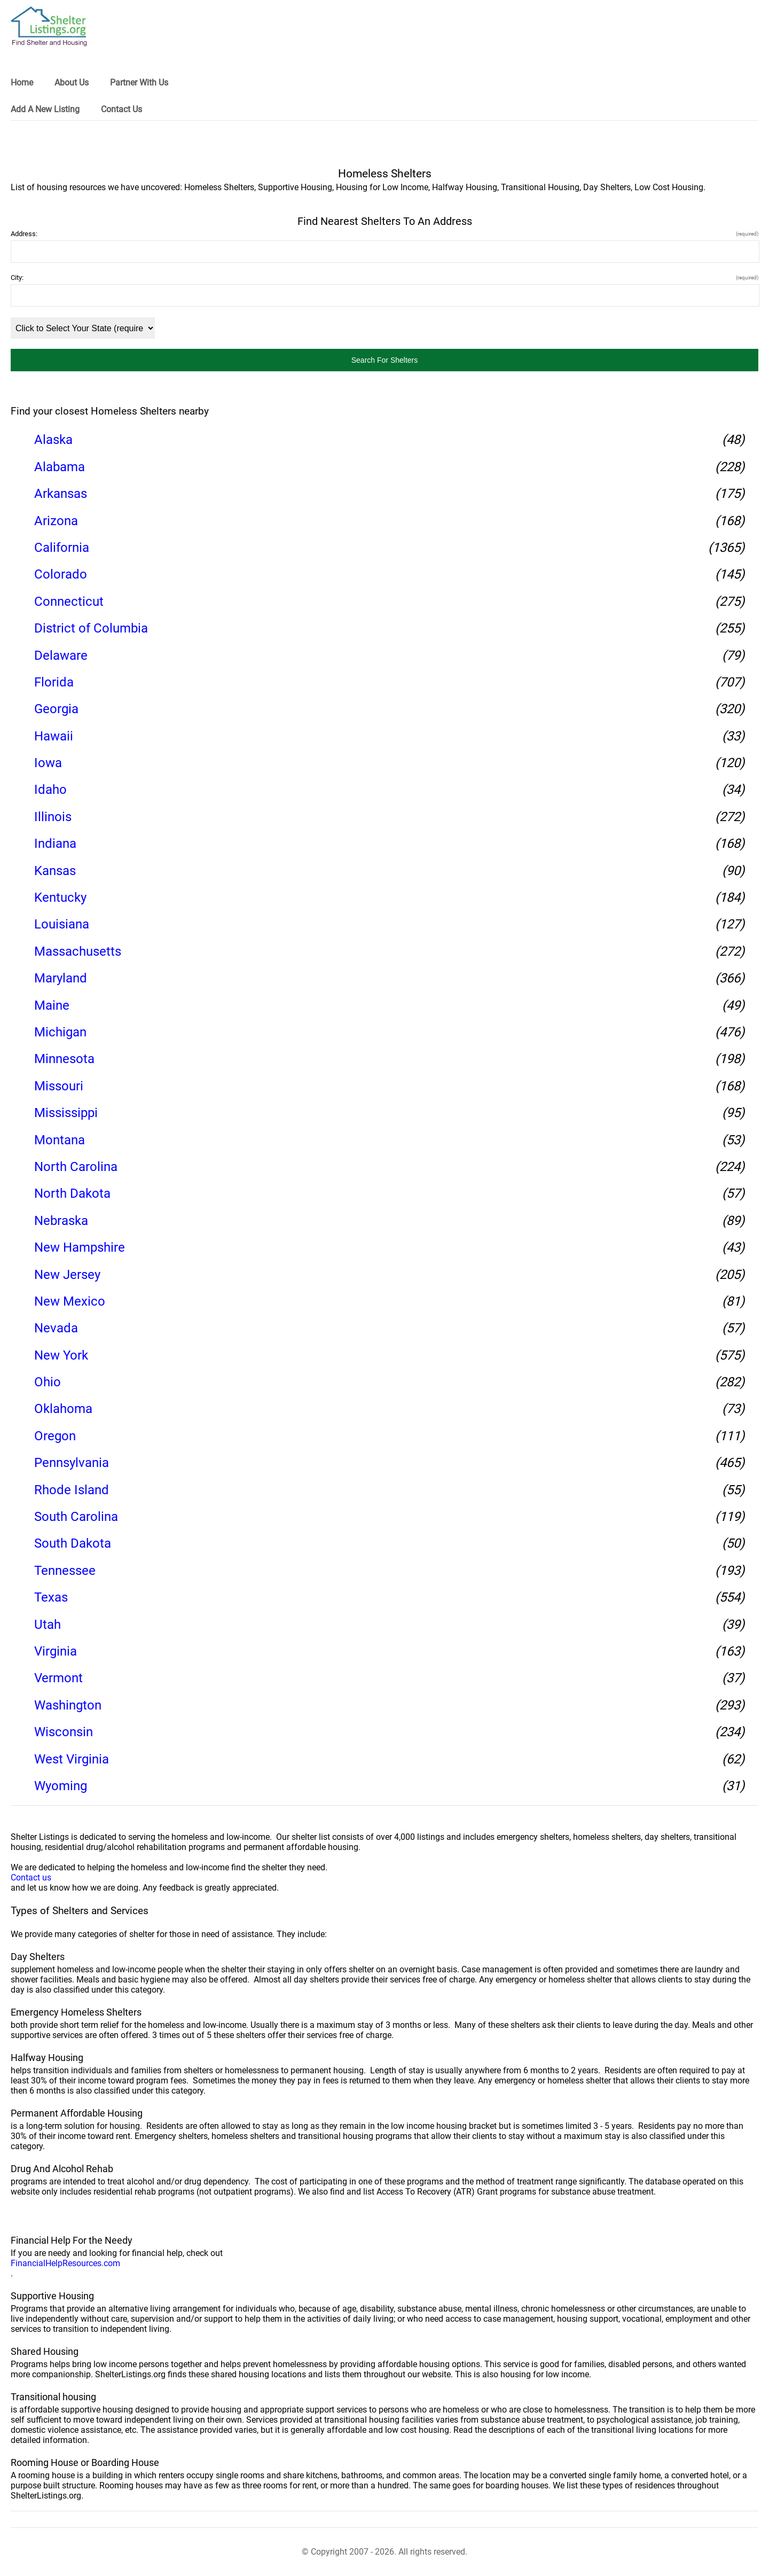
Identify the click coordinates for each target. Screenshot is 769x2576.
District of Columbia (91, 628)
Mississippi (66, 1112)
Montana (59, 1140)
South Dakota (72, 1543)
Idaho (50, 789)
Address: (384, 234)
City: (384, 278)
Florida (54, 682)
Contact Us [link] (121, 109)
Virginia (55, 1651)
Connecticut (69, 601)
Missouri (58, 1086)
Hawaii (53, 736)
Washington (67, 1705)
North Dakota (72, 1193)
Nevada (56, 1328)
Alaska (53, 439)
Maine (51, 1005)
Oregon (55, 1435)
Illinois (53, 816)
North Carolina (75, 1166)
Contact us (31, 1877)
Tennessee (65, 1570)
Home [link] (22, 82)
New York (61, 1355)
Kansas (55, 870)
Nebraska (61, 1220)
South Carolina (76, 1516)
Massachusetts (77, 951)
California (61, 547)
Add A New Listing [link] (45, 109)
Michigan (60, 1032)
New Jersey (67, 1274)
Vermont (58, 1678)
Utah (47, 1624)
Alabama (59, 466)
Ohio (47, 1382)
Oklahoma (63, 1408)
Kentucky (60, 897)
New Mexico (69, 1301)
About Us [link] (71, 82)
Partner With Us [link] (139, 82)
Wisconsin (63, 1731)
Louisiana (61, 924)
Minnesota (64, 1058)
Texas (51, 1597)
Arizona (56, 520)
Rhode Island (71, 1489)
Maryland (60, 978)
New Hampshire (79, 1247)
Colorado (60, 574)
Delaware (61, 655)
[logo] (49, 26)
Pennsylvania (71, 1462)
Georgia (56, 708)
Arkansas (60, 493)
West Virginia (71, 1759)
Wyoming (60, 1785)
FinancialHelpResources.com (65, 2263)
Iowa (48, 762)
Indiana (55, 843)
